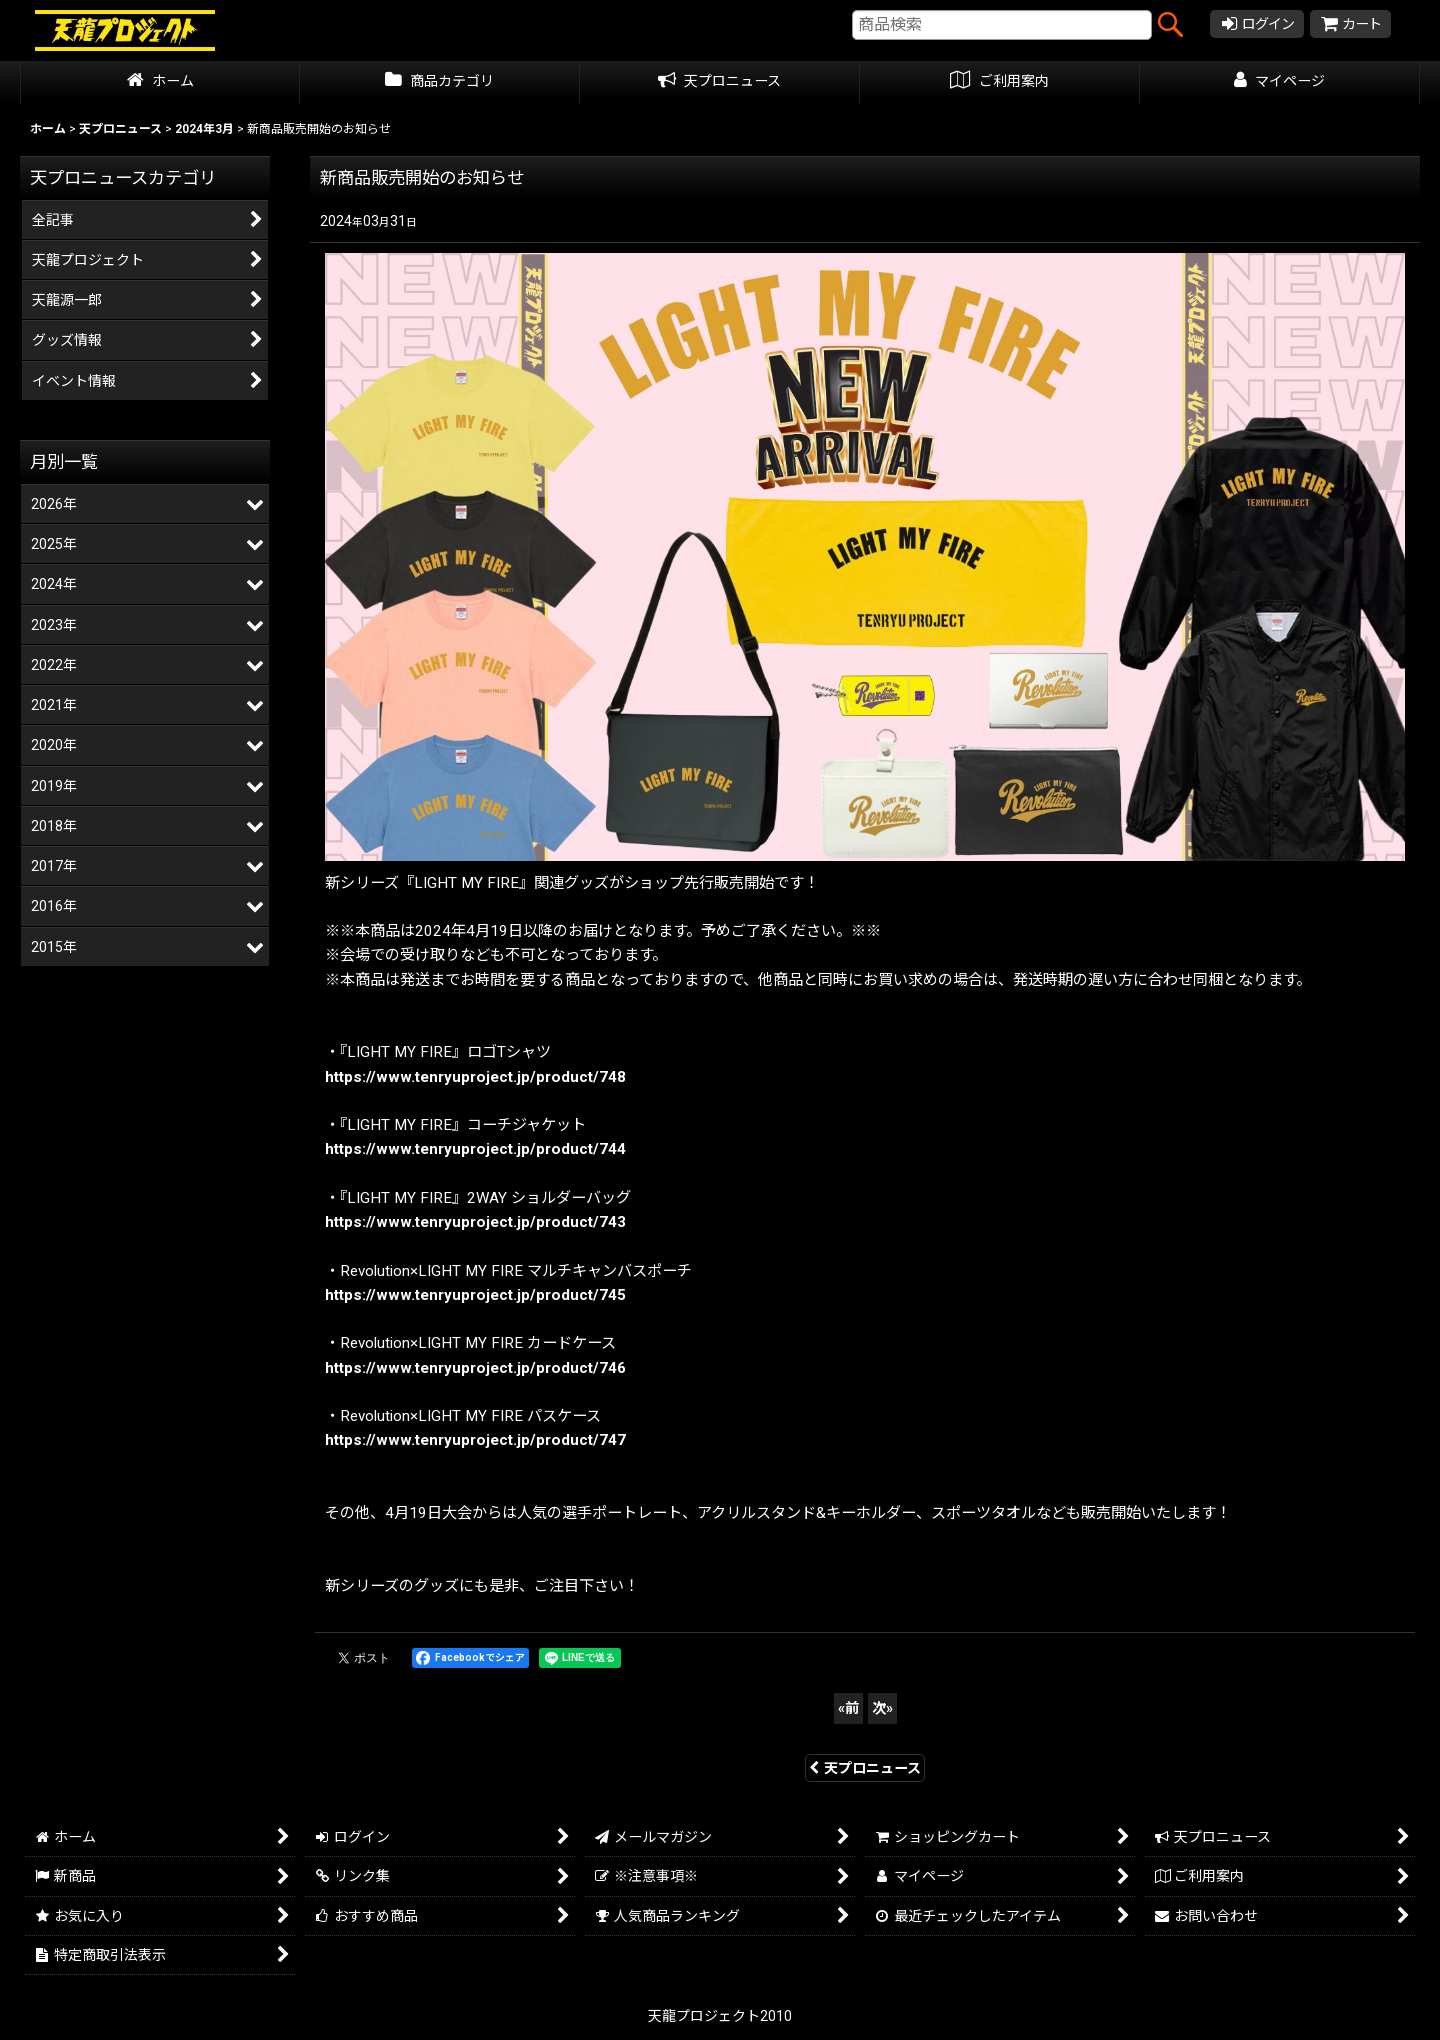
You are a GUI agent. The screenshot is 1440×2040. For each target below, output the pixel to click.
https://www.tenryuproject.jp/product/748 (475, 1077)
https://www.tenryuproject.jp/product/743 (475, 1222)
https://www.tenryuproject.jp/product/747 (475, 1440)
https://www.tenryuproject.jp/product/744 (475, 1149)
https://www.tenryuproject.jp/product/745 (475, 1295)
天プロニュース (865, 1768)
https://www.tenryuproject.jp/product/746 (475, 1368)
